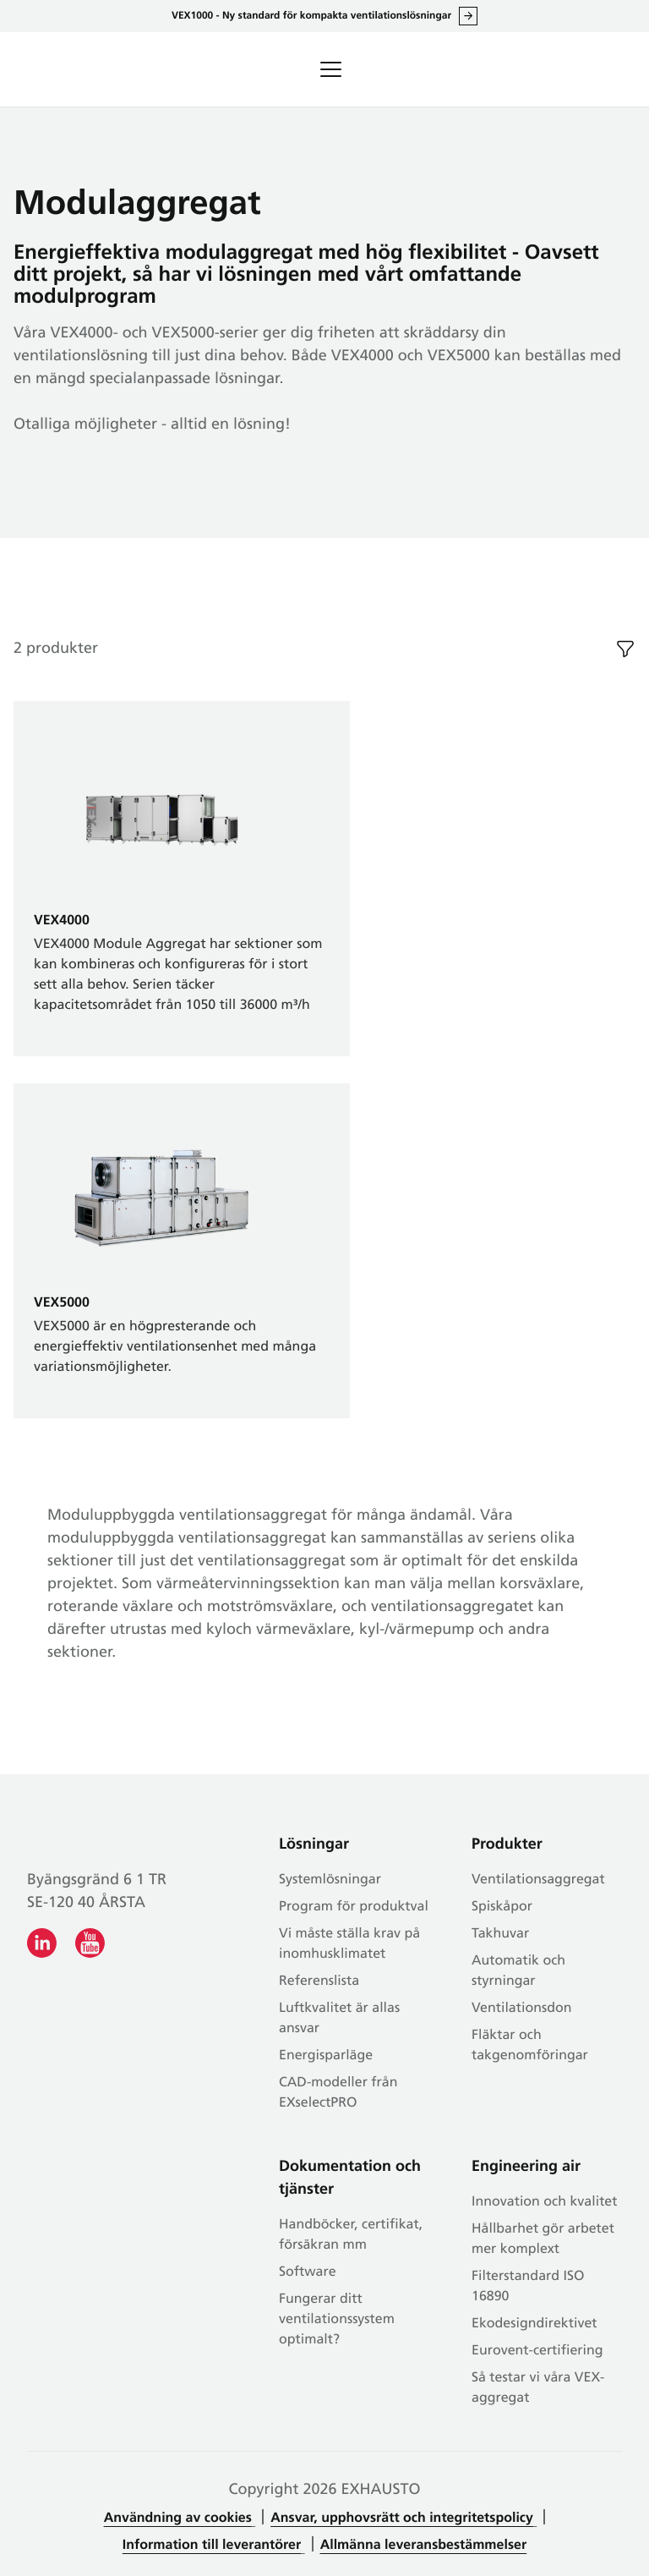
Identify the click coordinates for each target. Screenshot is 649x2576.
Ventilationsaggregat (538, 1880)
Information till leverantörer (212, 2545)
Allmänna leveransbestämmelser (423, 2545)
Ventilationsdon (522, 2008)
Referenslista (319, 1981)
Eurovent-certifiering (537, 2351)
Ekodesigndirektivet (534, 2324)
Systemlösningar (330, 1880)
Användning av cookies (178, 2518)
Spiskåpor (502, 1907)
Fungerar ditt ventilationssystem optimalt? (337, 2320)
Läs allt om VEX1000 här (468, 16)
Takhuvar (500, 1934)
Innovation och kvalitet (544, 2202)
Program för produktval (353, 1907)
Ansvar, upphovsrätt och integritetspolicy (401, 2518)
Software (307, 2272)
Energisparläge (326, 2056)
